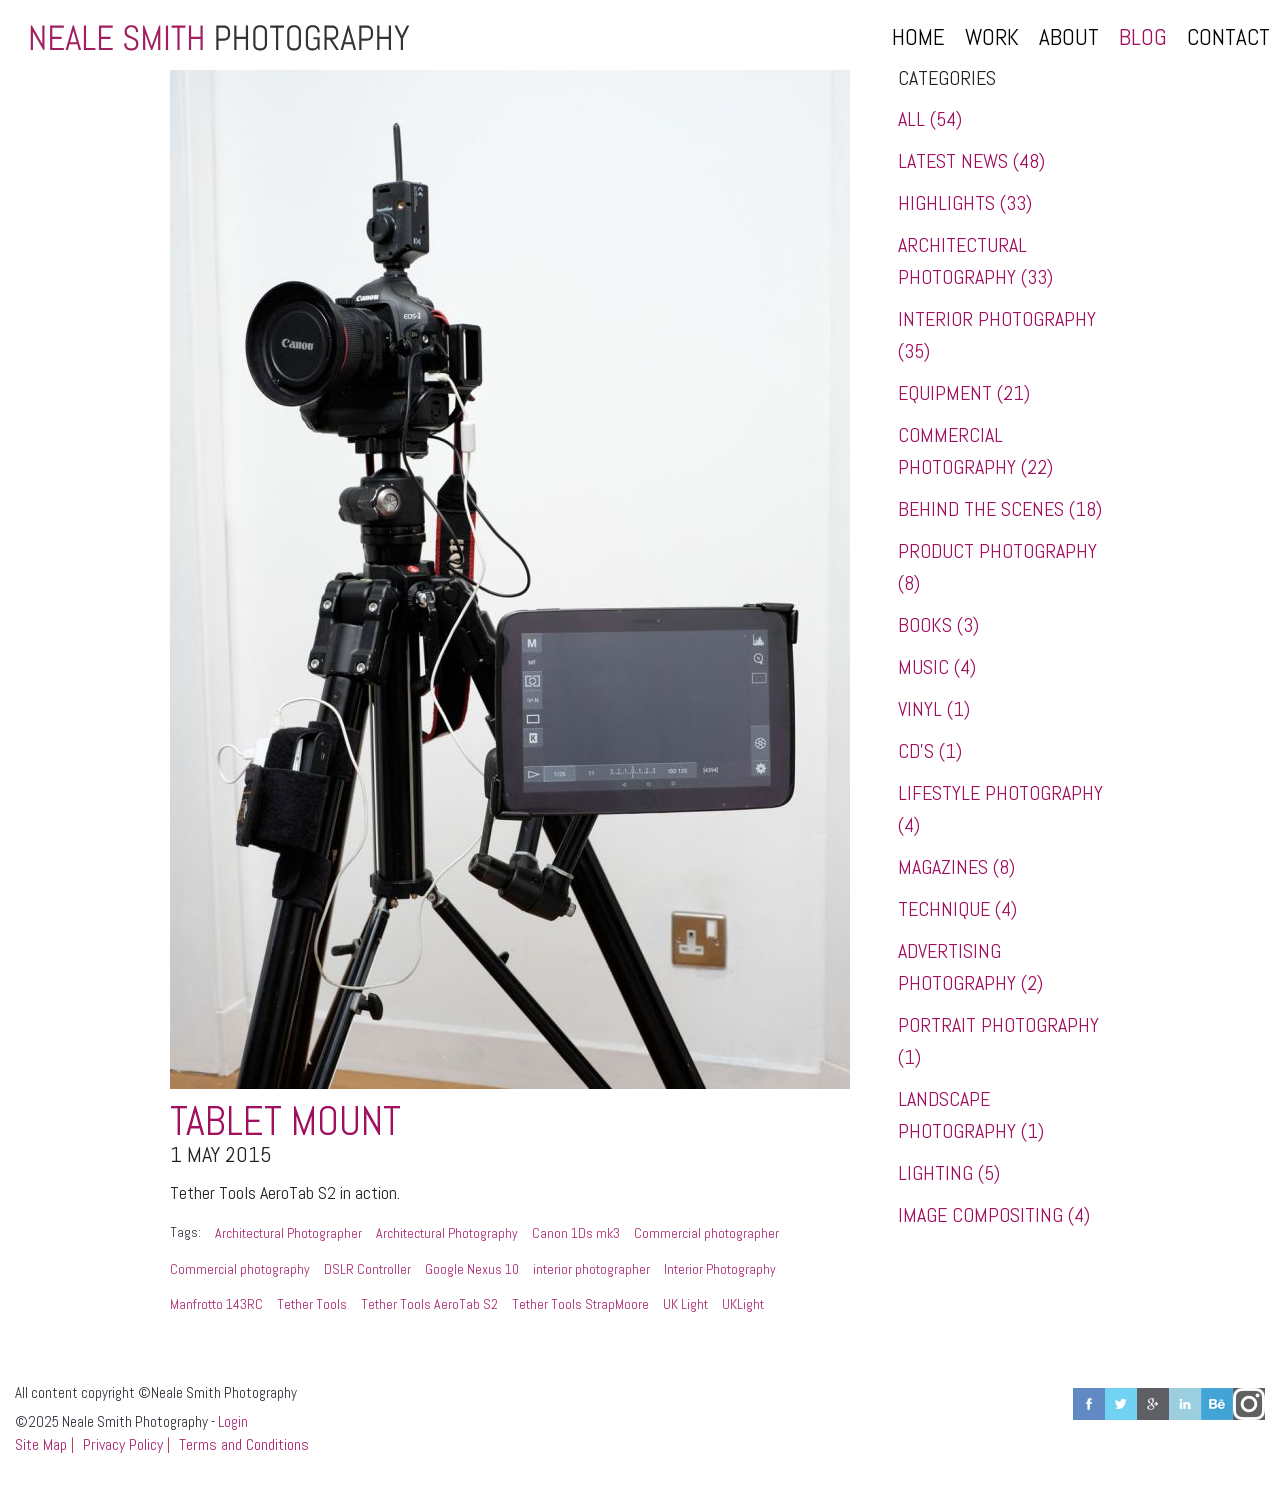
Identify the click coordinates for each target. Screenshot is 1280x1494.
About (1069, 37)
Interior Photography (720, 1269)
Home (918, 37)
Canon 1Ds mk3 (576, 1233)
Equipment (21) (964, 393)
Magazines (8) (956, 867)
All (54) (930, 119)
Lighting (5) (949, 1173)
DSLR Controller (367, 1269)
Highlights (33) (965, 203)
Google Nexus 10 (472, 1269)
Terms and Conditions (244, 1444)
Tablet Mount (285, 1121)
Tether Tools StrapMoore (580, 1304)
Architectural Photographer (288, 1233)
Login (233, 1421)
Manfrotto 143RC (216, 1304)
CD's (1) (930, 751)
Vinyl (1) (934, 709)
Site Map (41, 1444)
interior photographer (591, 1269)
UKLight (743, 1304)
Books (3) (938, 625)
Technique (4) (957, 909)
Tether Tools (312, 1304)
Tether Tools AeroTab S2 (429, 1304)
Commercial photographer (706, 1233)
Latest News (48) (971, 161)
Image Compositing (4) (994, 1215)
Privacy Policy (123, 1444)
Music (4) (937, 667)
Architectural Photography (447, 1233)
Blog (1143, 37)
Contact (1228, 37)
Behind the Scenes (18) (1000, 509)
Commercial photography (240, 1269)
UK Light (685, 1304)
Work (992, 37)
